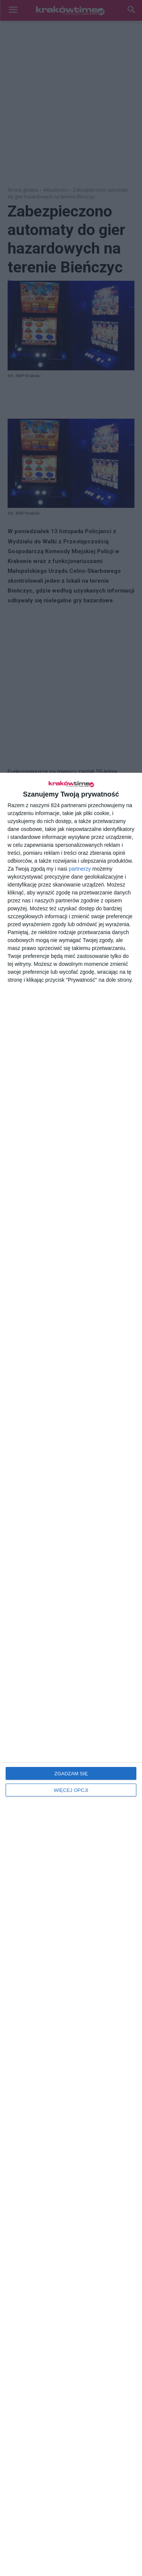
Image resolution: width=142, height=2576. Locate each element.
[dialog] (71, 1674)
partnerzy (80, 868)
